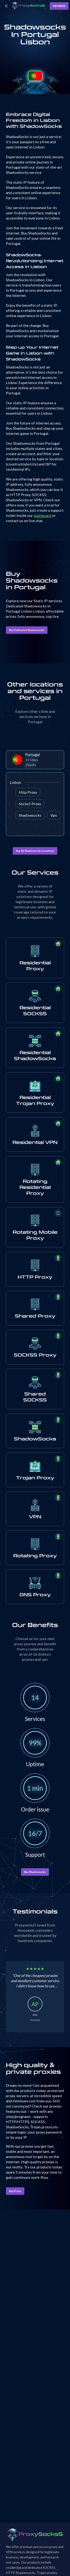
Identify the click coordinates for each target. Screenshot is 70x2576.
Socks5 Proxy (30, 803)
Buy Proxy (15, 2191)
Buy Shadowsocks (35, 1871)
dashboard (42, 515)
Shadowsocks (30, 815)
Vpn (53, 815)
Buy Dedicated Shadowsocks (26, 630)
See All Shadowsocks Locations (35, 850)
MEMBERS (59, 5)
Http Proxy (28, 792)
